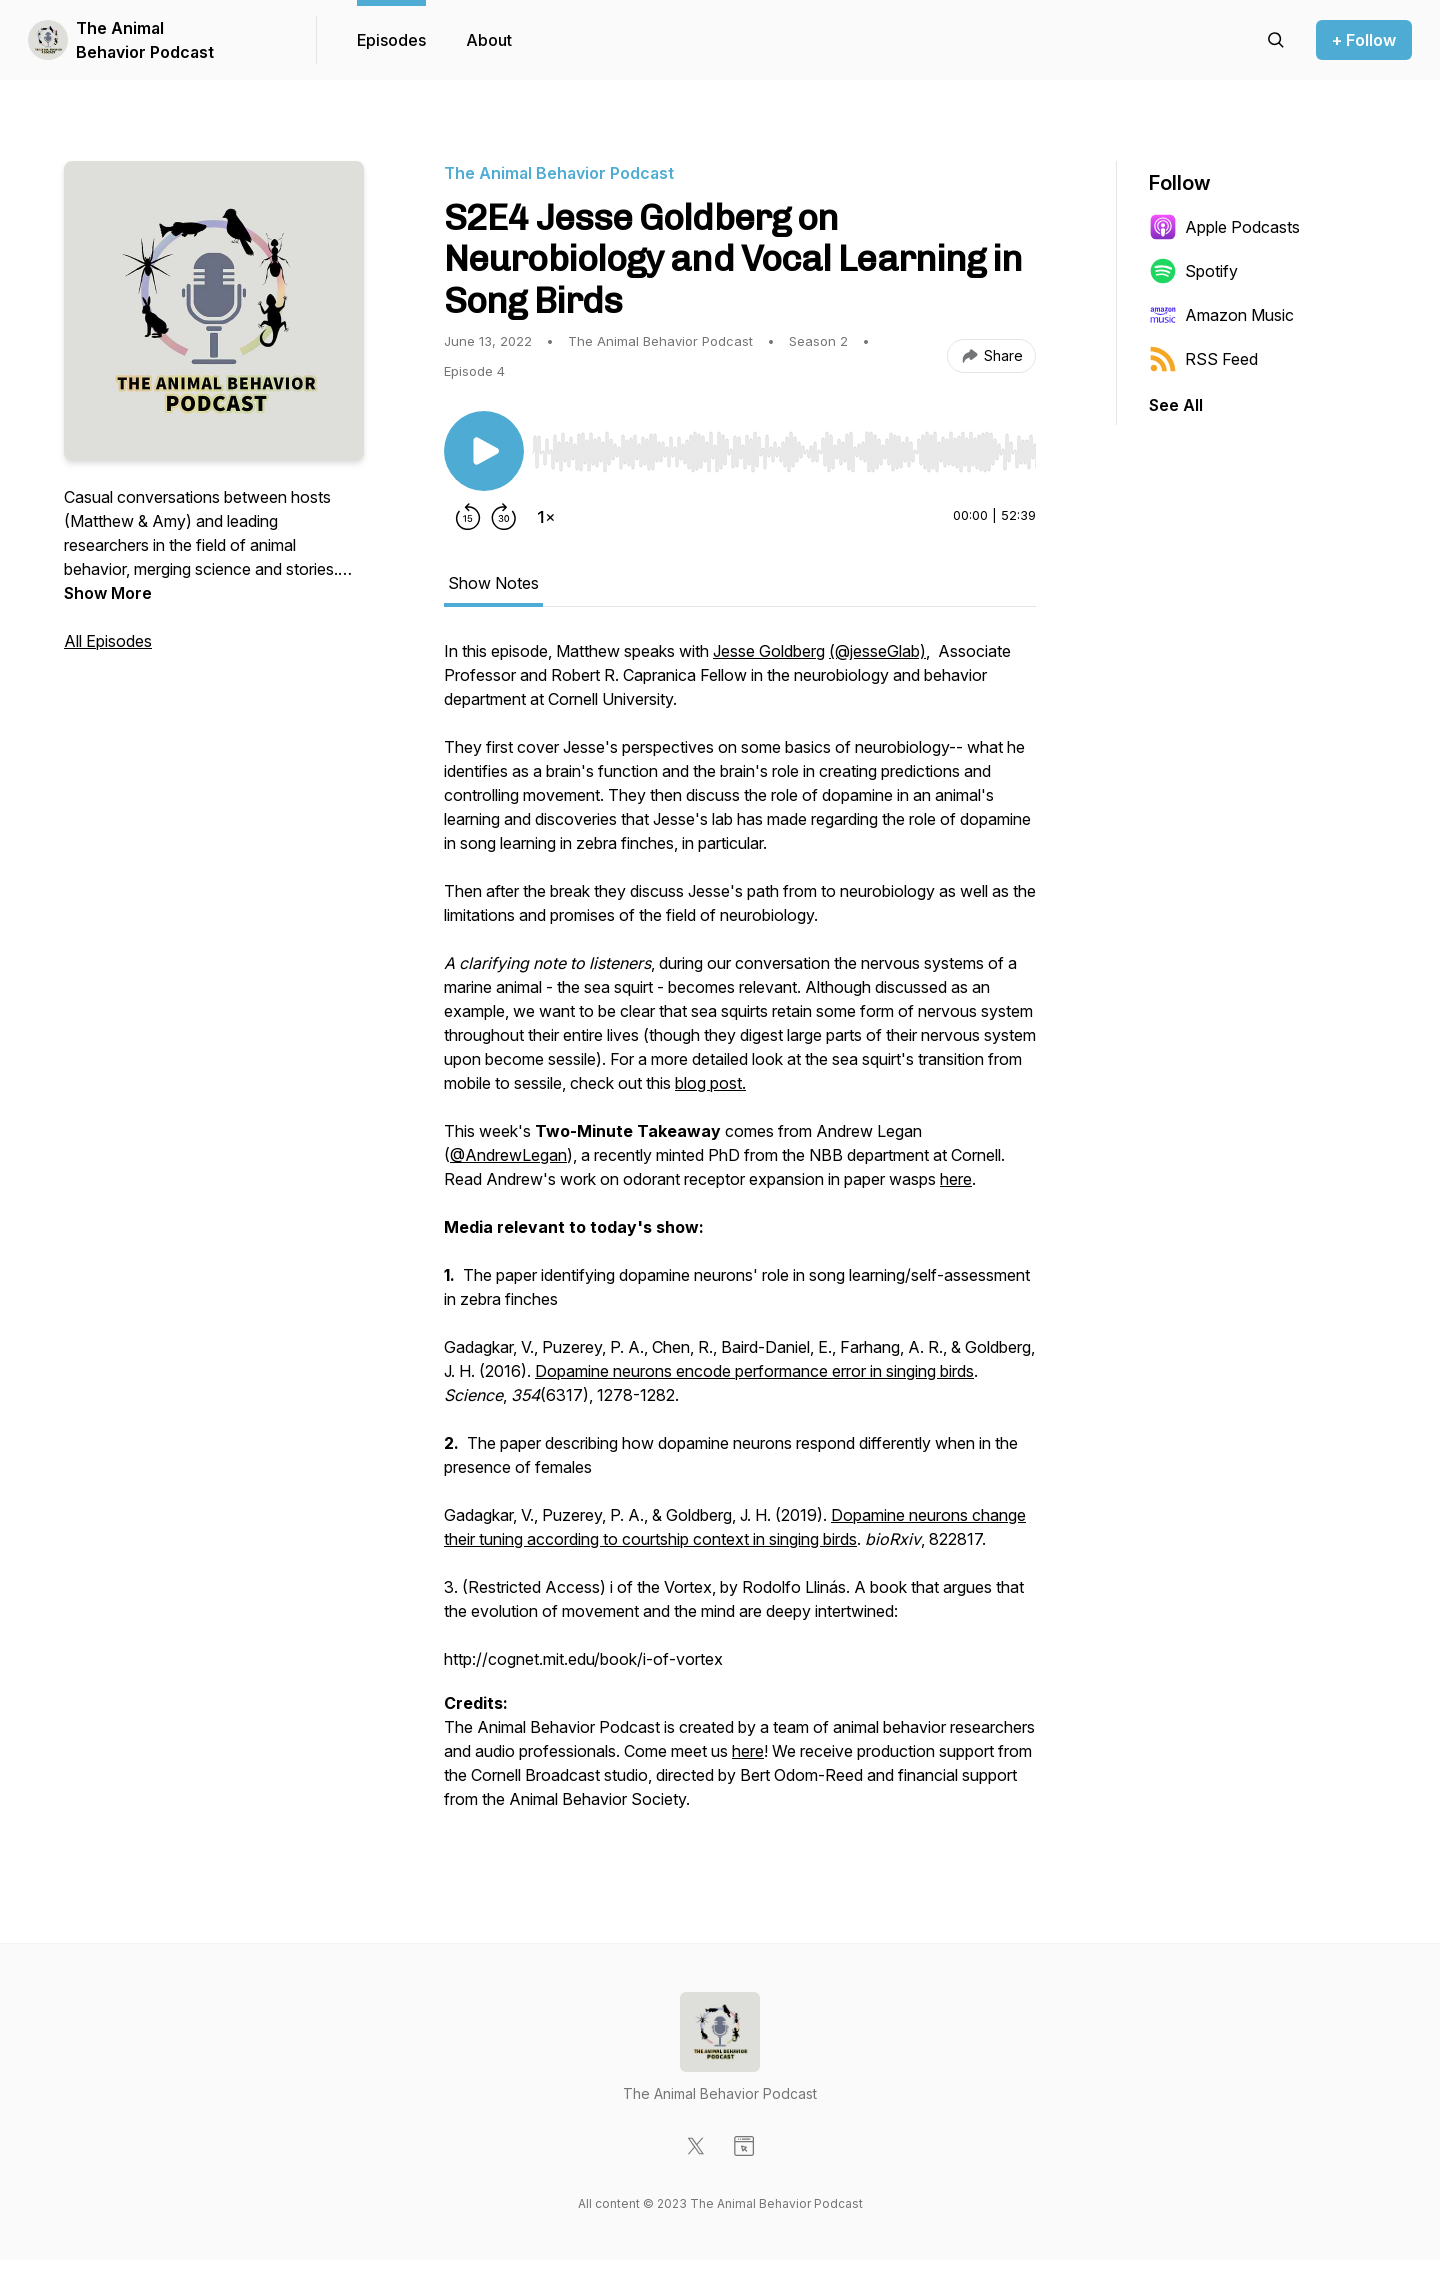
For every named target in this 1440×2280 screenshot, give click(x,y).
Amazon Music (1221, 315)
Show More (108, 593)
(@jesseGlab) (877, 651)
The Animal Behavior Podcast (145, 40)
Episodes (391, 40)
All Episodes (108, 641)
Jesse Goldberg (769, 651)
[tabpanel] (740, 1235)
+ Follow (1364, 40)
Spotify (1193, 271)
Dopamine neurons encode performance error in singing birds (754, 1371)
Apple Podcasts (1224, 227)
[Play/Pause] (484, 451)
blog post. (710, 1083)
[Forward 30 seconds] (504, 517)
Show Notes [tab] (493, 583)
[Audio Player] (784, 446)
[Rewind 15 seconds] (468, 517)
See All (1176, 405)
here (956, 1179)
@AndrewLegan (508, 1155)
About (489, 40)
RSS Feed (1203, 359)
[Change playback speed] (546, 517)
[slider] (784, 452)
